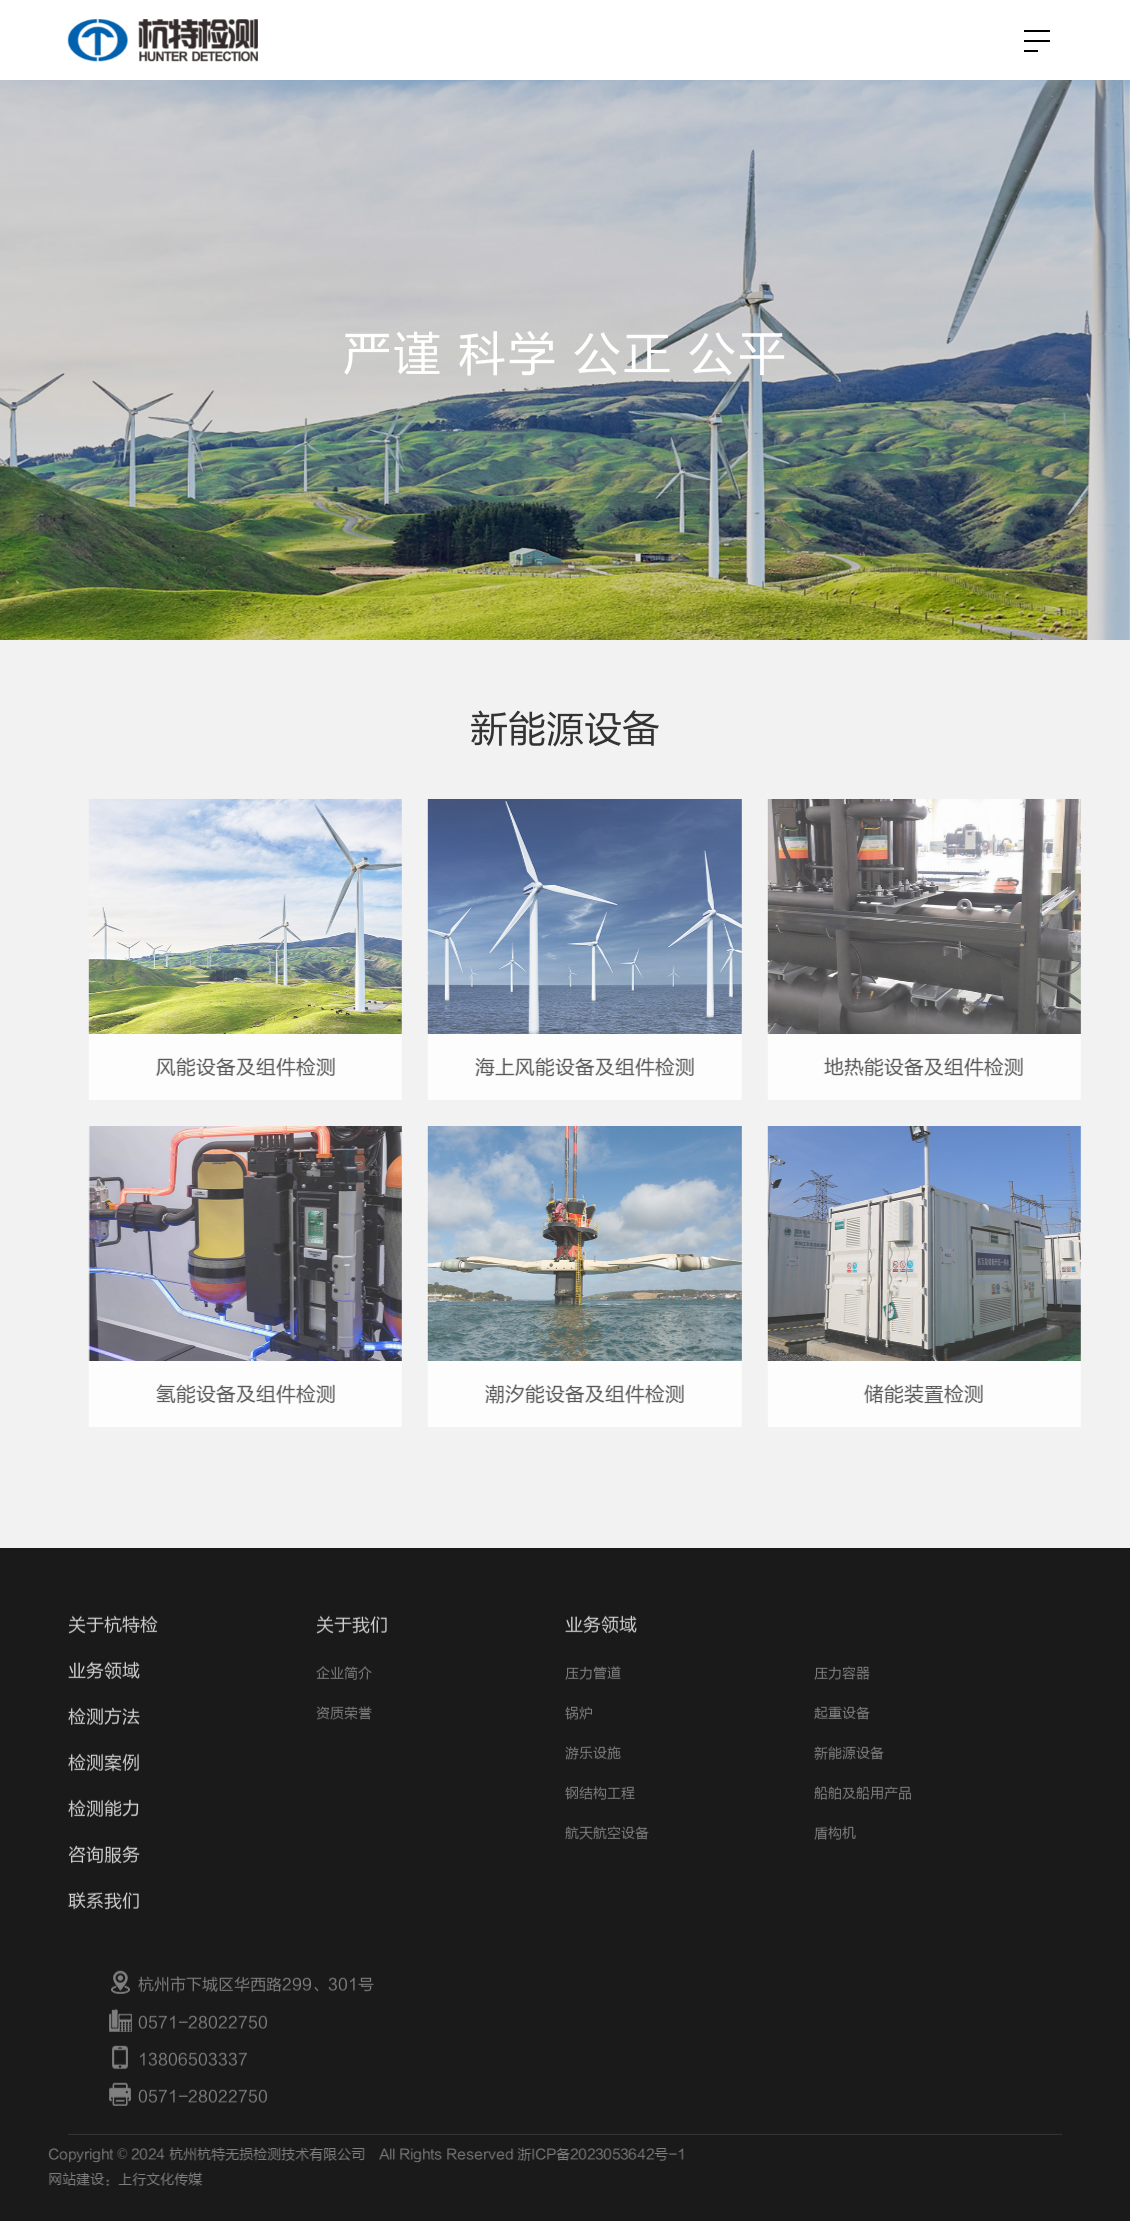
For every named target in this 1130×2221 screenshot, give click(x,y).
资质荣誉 (344, 1748)
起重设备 (842, 1748)
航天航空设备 (607, 1868)
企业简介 (344, 1708)
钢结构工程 (600, 1828)
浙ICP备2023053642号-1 (566, 2154)
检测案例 (104, 1798)
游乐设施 (593, 1788)
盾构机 (835, 1868)
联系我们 (104, 1936)
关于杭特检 (113, 1660)
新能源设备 (849, 1788)
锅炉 (579, 1748)
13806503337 (178, 2095)
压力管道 (593, 1708)
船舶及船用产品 (863, 1828)
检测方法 (104, 1752)
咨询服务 (104, 1890)
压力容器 (842, 1708)
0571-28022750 (188, 2057)
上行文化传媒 (124, 2180)
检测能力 (104, 1844)
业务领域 (104, 1706)
